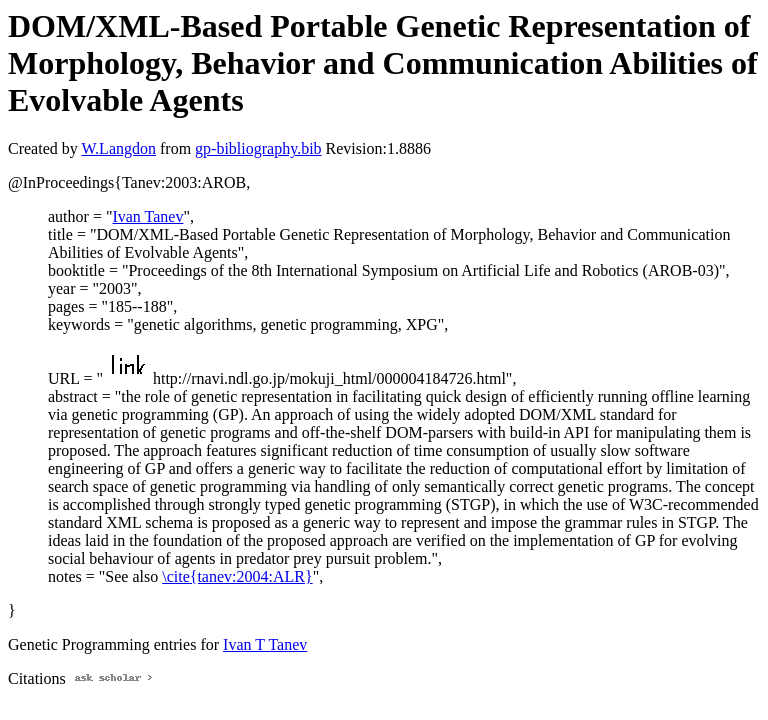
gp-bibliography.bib (258, 148)
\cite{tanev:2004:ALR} (237, 576)
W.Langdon (118, 148)
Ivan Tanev (147, 216)
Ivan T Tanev (265, 644)
